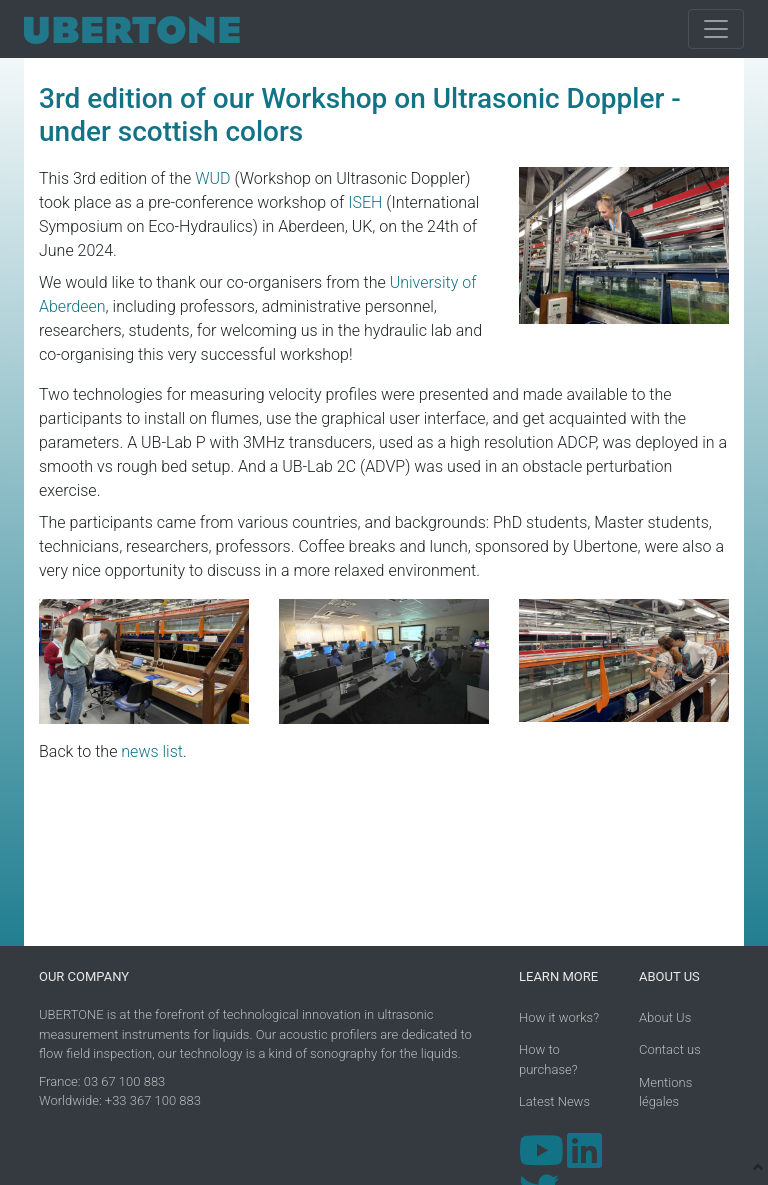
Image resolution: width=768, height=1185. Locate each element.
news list (152, 751)
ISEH (365, 202)
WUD (212, 178)
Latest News (554, 1101)
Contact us (670, 1049)
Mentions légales (665, 1092)
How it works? (559, 1017)
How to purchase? (548, 1059)
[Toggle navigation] (716, 29)
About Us (665, 1017)
